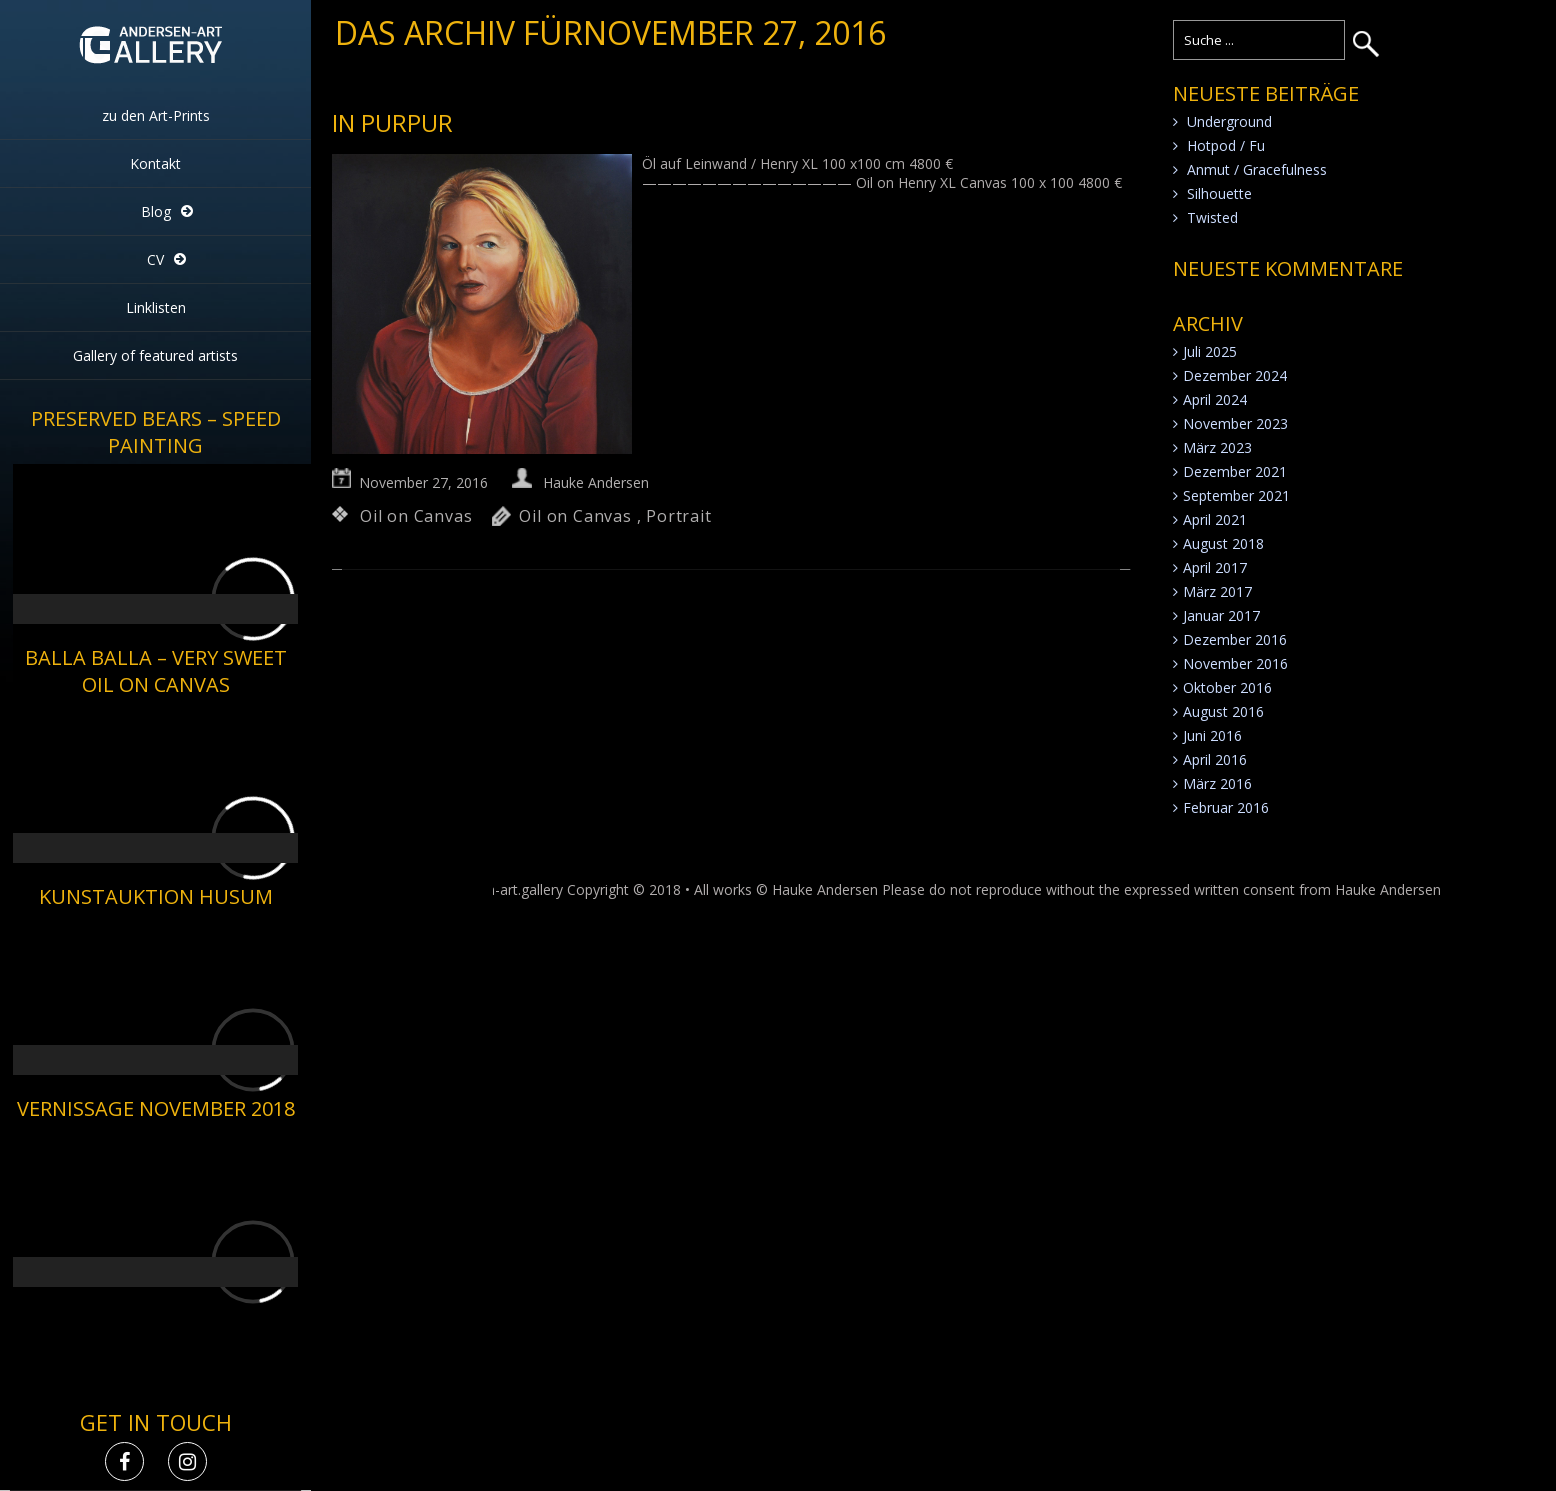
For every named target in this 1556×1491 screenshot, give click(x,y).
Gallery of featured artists (155, 355)
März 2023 (1217, 447)
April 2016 (1215, 759)
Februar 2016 (1226, 807)
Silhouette (1219, 193)
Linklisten (156, 307)
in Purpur (392, 122)
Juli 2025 (1210, 351)
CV (155, 259)
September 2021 (1236, 495)
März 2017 (1217, 591)
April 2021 (1215, 519)
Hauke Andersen (596, 482)
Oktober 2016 (1227, 687)
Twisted (1212, 217)
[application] (155, 544)
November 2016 (1235, 663)
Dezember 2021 (1235, 471)
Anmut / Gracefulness (1257, 169)
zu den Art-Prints (156, 115)
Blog (156, 211)
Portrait (678, 516)
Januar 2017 (1221, 615)
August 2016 (1223, 711)
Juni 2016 (1212, 735)
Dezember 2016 (1235, 639)
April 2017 (1215, 567)
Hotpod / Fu (1226, 145)
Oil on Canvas (416, 516)
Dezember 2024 (1235, 375)
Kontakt (155, 163)
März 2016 (1217, 783)
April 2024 (1215, 399)
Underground (1229, 121)
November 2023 (1235, 423)
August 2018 (1223, 543)
